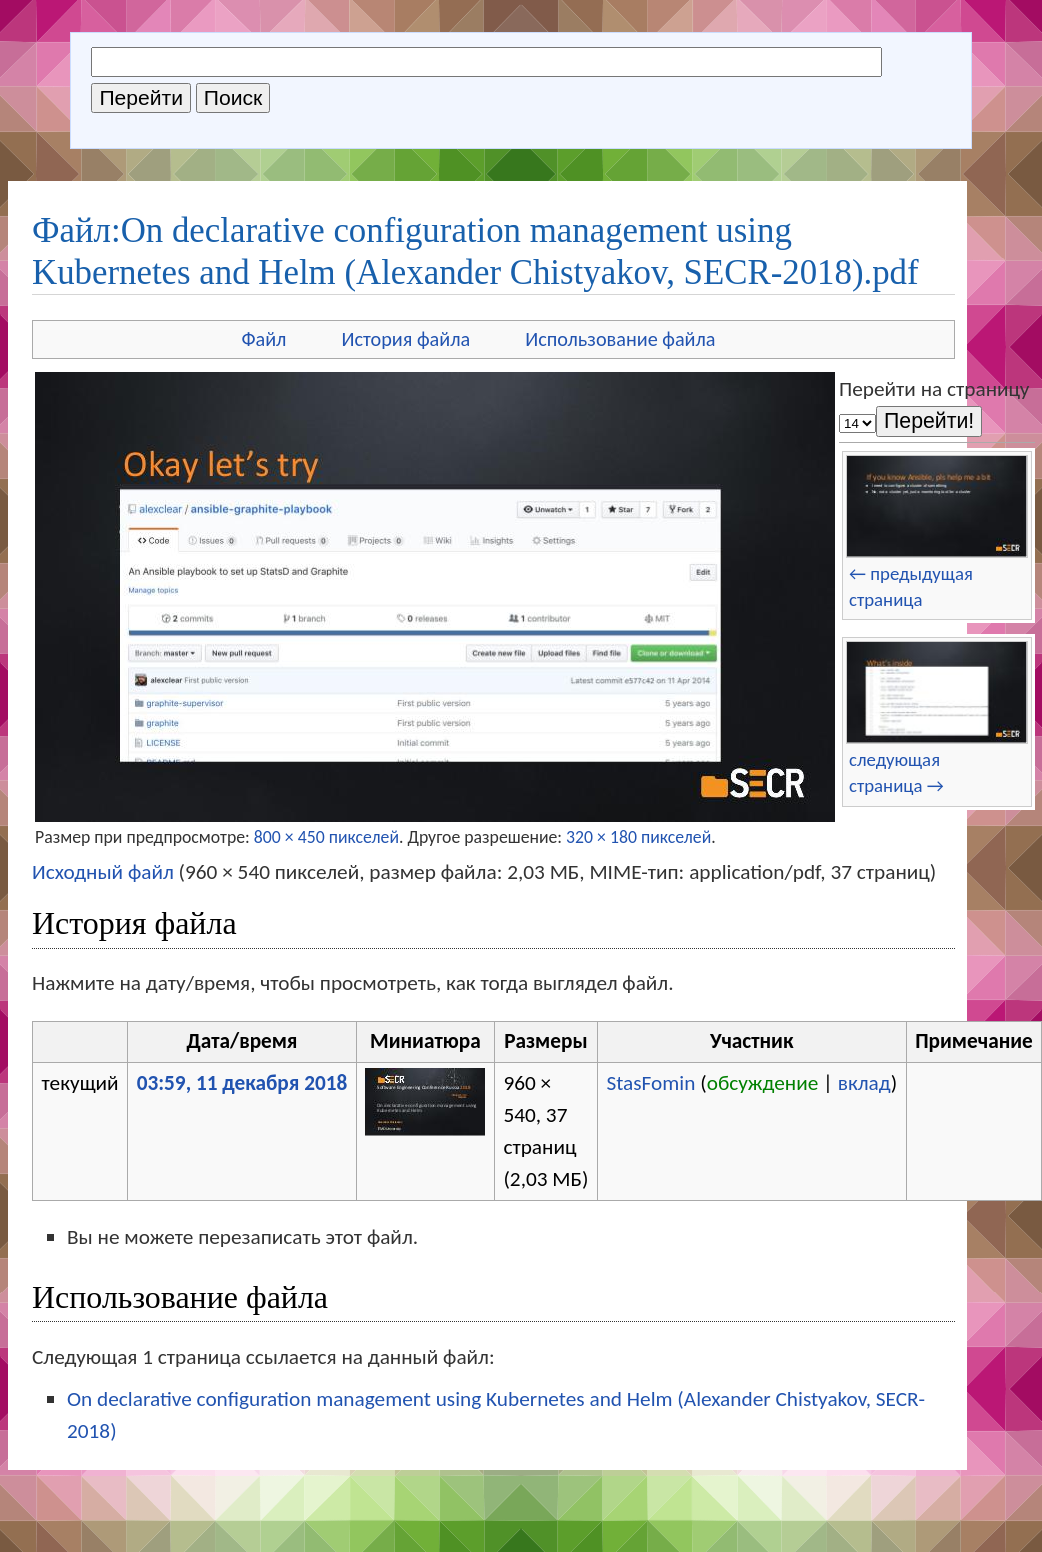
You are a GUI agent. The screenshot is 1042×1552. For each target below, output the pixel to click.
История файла (405, 339)
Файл (263, 339)
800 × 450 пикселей (326, 837)
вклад (864, 1083)
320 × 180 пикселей (638, 837)
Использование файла (620, 339)
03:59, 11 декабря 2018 (242, 1083)
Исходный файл (103, 872)
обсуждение (763, 1083)
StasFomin (650, 1083)
